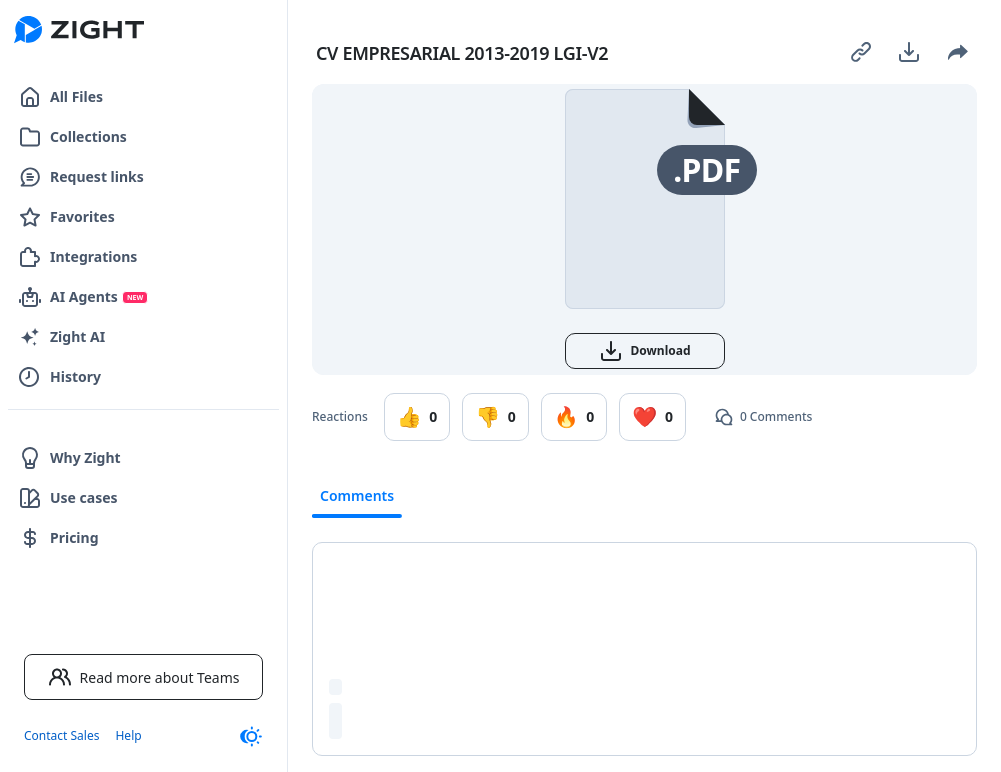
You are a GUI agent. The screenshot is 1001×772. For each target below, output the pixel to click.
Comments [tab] (357, 495)
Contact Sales (61, 735)
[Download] (909, 52)
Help (128, 735)
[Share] (957, 52)
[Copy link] (861, 52)
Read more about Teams (144, 677)
